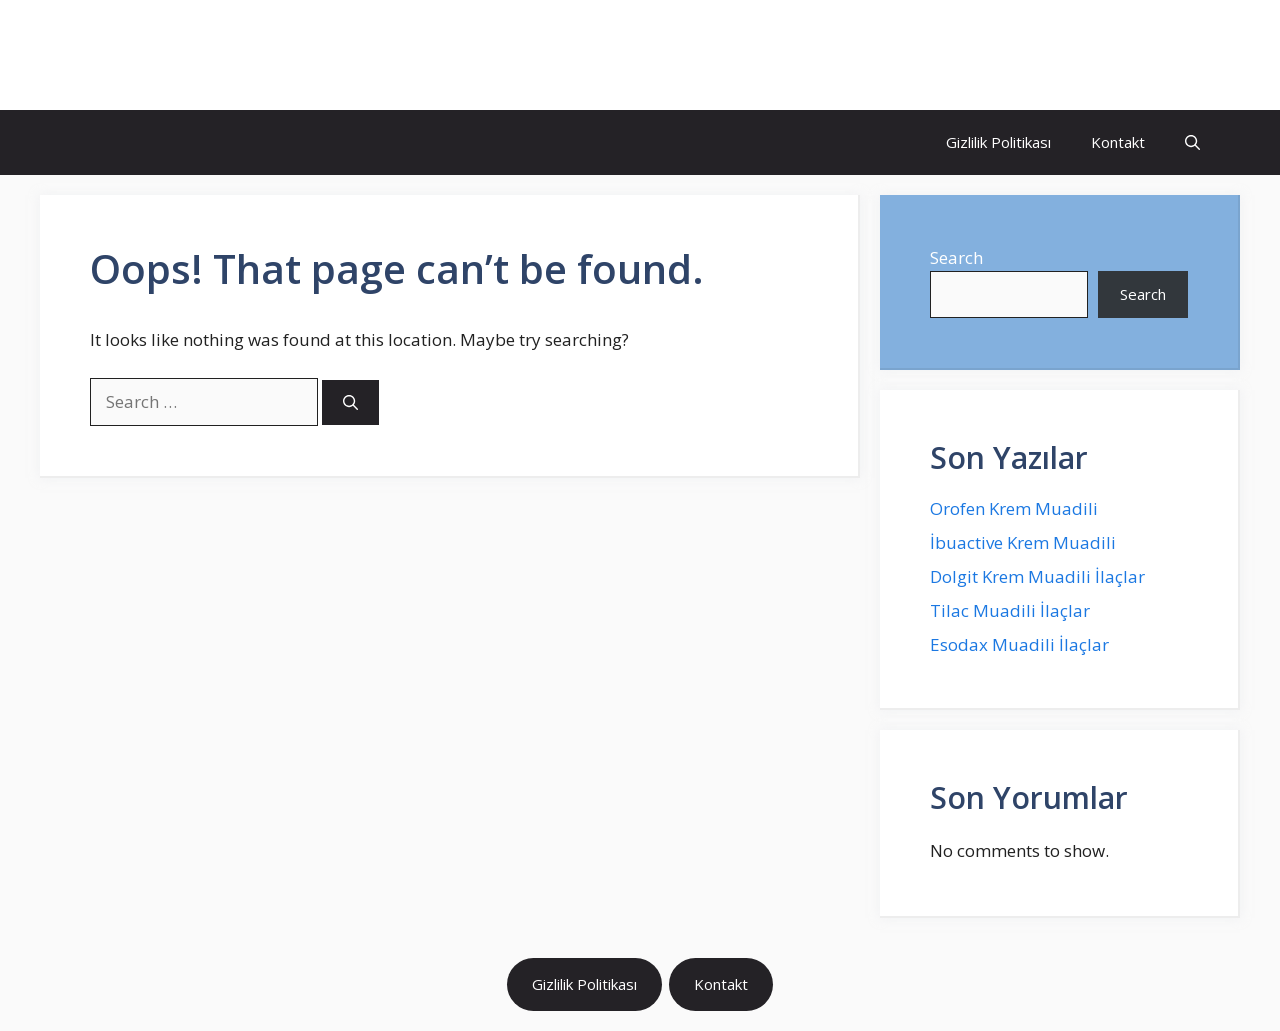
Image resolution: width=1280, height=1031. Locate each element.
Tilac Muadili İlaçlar (1010, 610)
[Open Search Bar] (1192, 142)
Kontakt (1118, 142)
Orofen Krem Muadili (1014, 508)
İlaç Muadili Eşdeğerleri (226, 55)
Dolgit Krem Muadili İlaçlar (1037, 576)
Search (956, 257)
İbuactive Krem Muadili (1023, 542)
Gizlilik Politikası (998, 142)
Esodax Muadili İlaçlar (1019, 644)
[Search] (350, 402)
